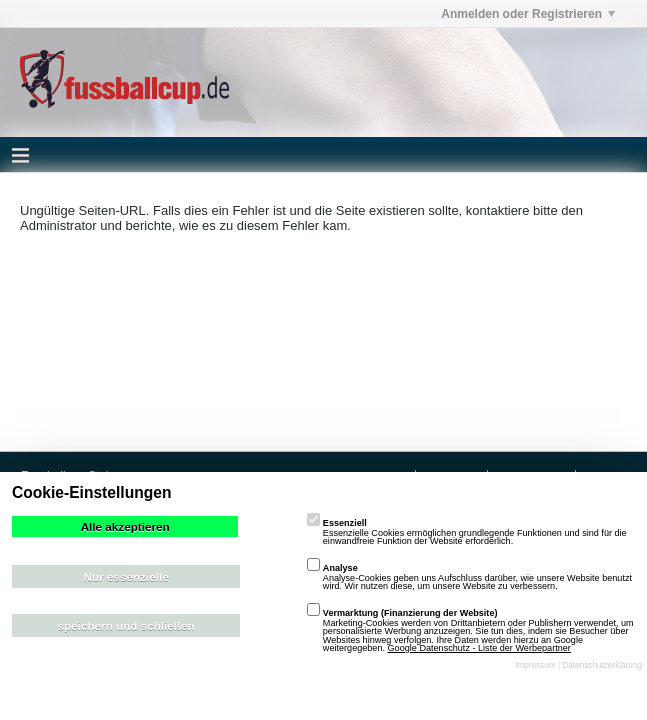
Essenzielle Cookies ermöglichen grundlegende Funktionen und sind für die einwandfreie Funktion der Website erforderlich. (467, 532)
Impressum (535, 665)
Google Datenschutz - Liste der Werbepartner (479, 648)
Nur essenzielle (126, 576)
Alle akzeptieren (125, 526)
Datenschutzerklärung (602, 665)
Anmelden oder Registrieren (528, 14)
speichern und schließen (126, 625)
